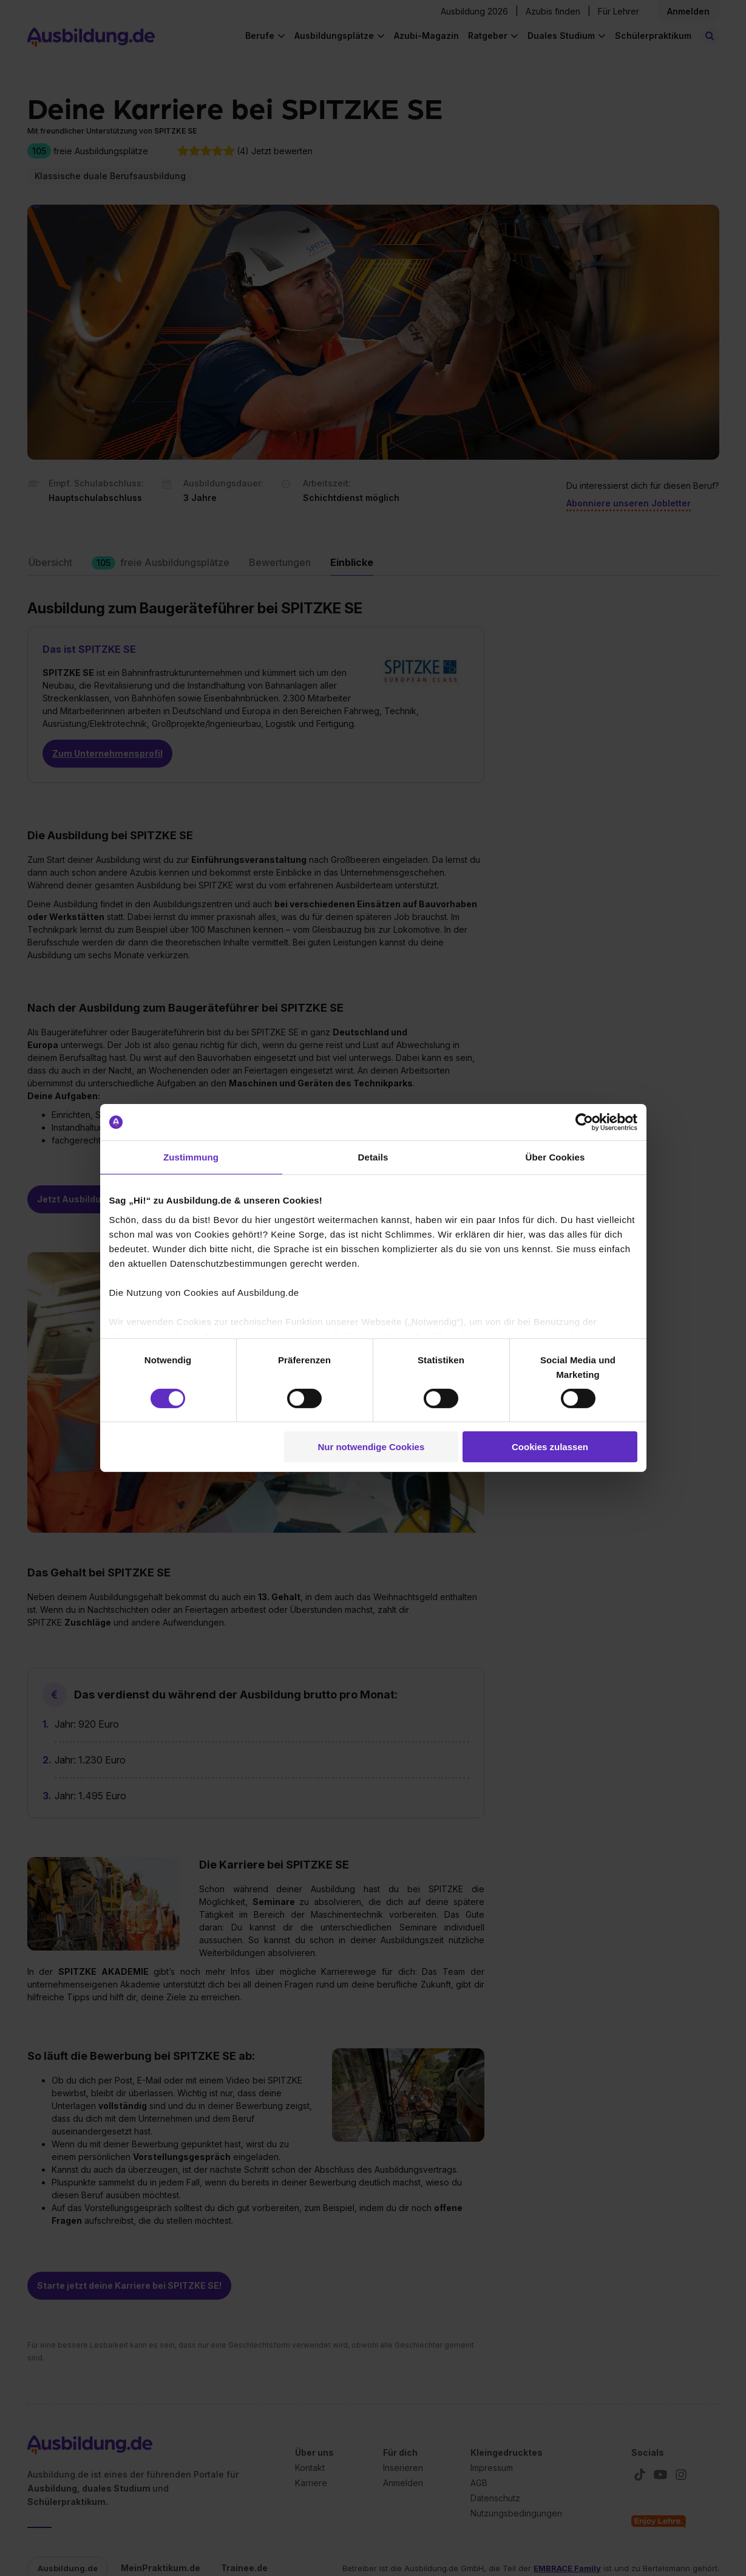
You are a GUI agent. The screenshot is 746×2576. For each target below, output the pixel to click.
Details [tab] (373, 1157)
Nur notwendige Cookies (370, 1447)
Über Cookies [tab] (555, 1157)
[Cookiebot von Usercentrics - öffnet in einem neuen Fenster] (584, 1122)
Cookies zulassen (550, 1447)
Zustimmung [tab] (191, 1157)
